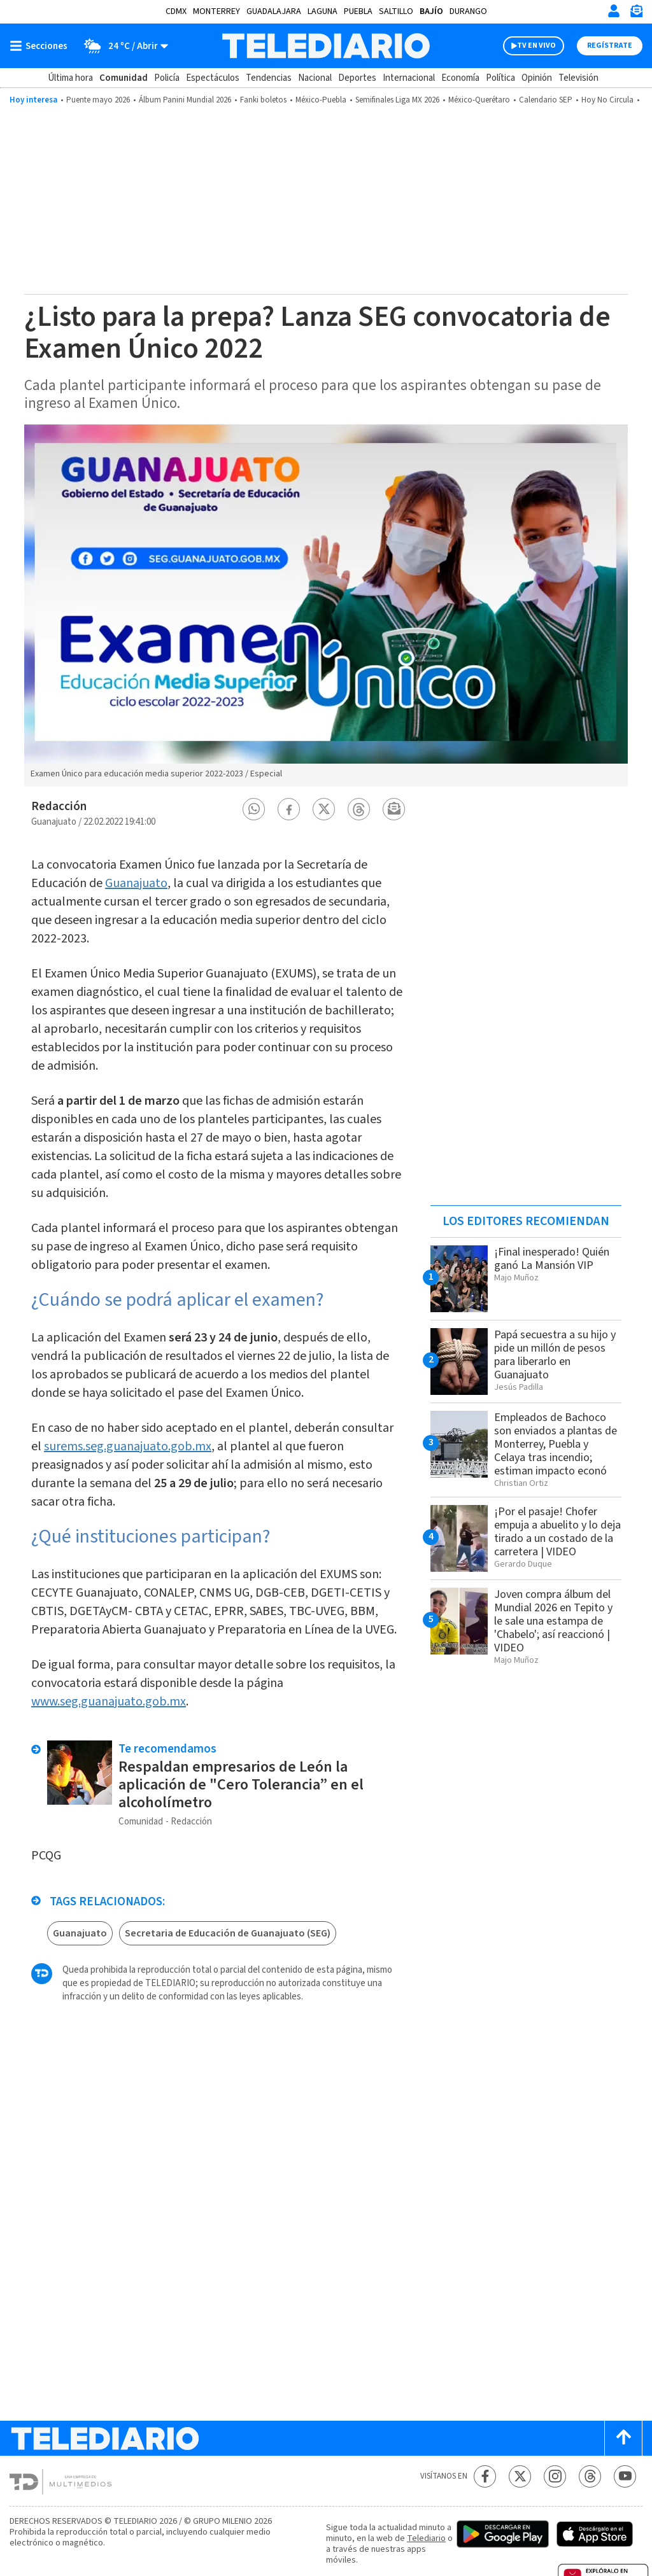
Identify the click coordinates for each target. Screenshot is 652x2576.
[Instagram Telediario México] (555, 2476)
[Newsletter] (636, 13)
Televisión (578, 78)
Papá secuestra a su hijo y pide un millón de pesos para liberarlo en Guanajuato (555, 1355)
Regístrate (609, 45)
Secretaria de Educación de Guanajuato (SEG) (227, 1933)
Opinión (536, 78)
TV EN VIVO (536, 45)
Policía (167, 78)
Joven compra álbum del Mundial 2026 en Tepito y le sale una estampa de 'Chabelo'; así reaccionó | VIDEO (553, 1621)
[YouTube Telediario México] (625, 2476)
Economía (460, 78)
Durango (468, 11)
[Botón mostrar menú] (41, 45)
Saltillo (396, 11)
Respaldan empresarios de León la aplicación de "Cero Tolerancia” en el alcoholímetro (241, 1785)
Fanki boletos (263, 100)
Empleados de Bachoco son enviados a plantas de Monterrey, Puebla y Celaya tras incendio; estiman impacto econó (555, 1444)
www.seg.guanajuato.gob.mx (108, 1702)
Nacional (315, 78)
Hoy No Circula (607, 100)
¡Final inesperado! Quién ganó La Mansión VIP (551, 1258)
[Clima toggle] (122, 45)
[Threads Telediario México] (590, 2476)
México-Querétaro (479, 100)
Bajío (431, 11)
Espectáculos (212, 78)
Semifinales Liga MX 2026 (397, 100)
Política (500, 78)
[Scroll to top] (623, 2438)
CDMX (176, 11)
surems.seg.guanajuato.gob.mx (127, 1446)
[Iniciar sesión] (613, 10)
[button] (254, 809)
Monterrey (216, 11)
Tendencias (269, 78)
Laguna (322, 11)
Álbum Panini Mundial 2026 (185, 100)
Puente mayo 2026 (98, 100)
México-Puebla (320, 100)
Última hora (70, 78)
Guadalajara (273, 11)
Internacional (409, 78)
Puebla (358, 11)
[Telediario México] (325, 46)
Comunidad (123, 78)
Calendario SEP (545, 100)
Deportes (357, 78)
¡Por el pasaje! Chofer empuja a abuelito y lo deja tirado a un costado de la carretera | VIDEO (557, 1532)
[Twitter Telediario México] (520, 2476)
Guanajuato (136, 883)
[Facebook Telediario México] (485, 2476)
